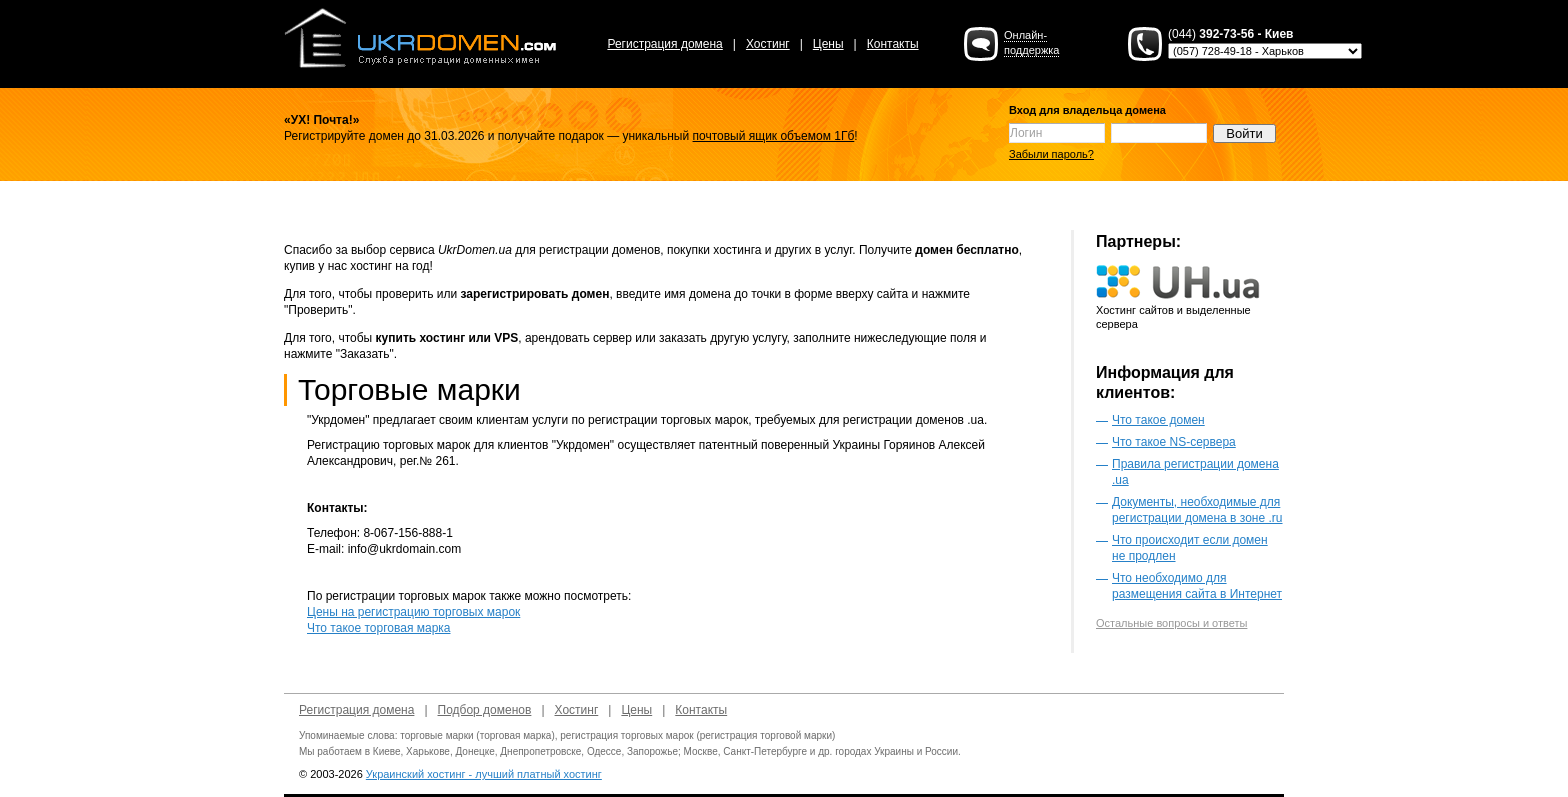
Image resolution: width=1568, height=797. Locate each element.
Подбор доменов (485, 710)
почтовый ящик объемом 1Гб (774, 136)
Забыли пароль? (1051, 154)
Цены (828, 44)
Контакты (893, 44)
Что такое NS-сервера (1174, 442)
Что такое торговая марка (379, 628)
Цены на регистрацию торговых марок (413, 612)
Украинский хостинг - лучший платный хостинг (484, 774)
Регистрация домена (664, 44)
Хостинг (768, 44)
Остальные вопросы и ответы (1171, 623)
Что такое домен (1158, 420)
